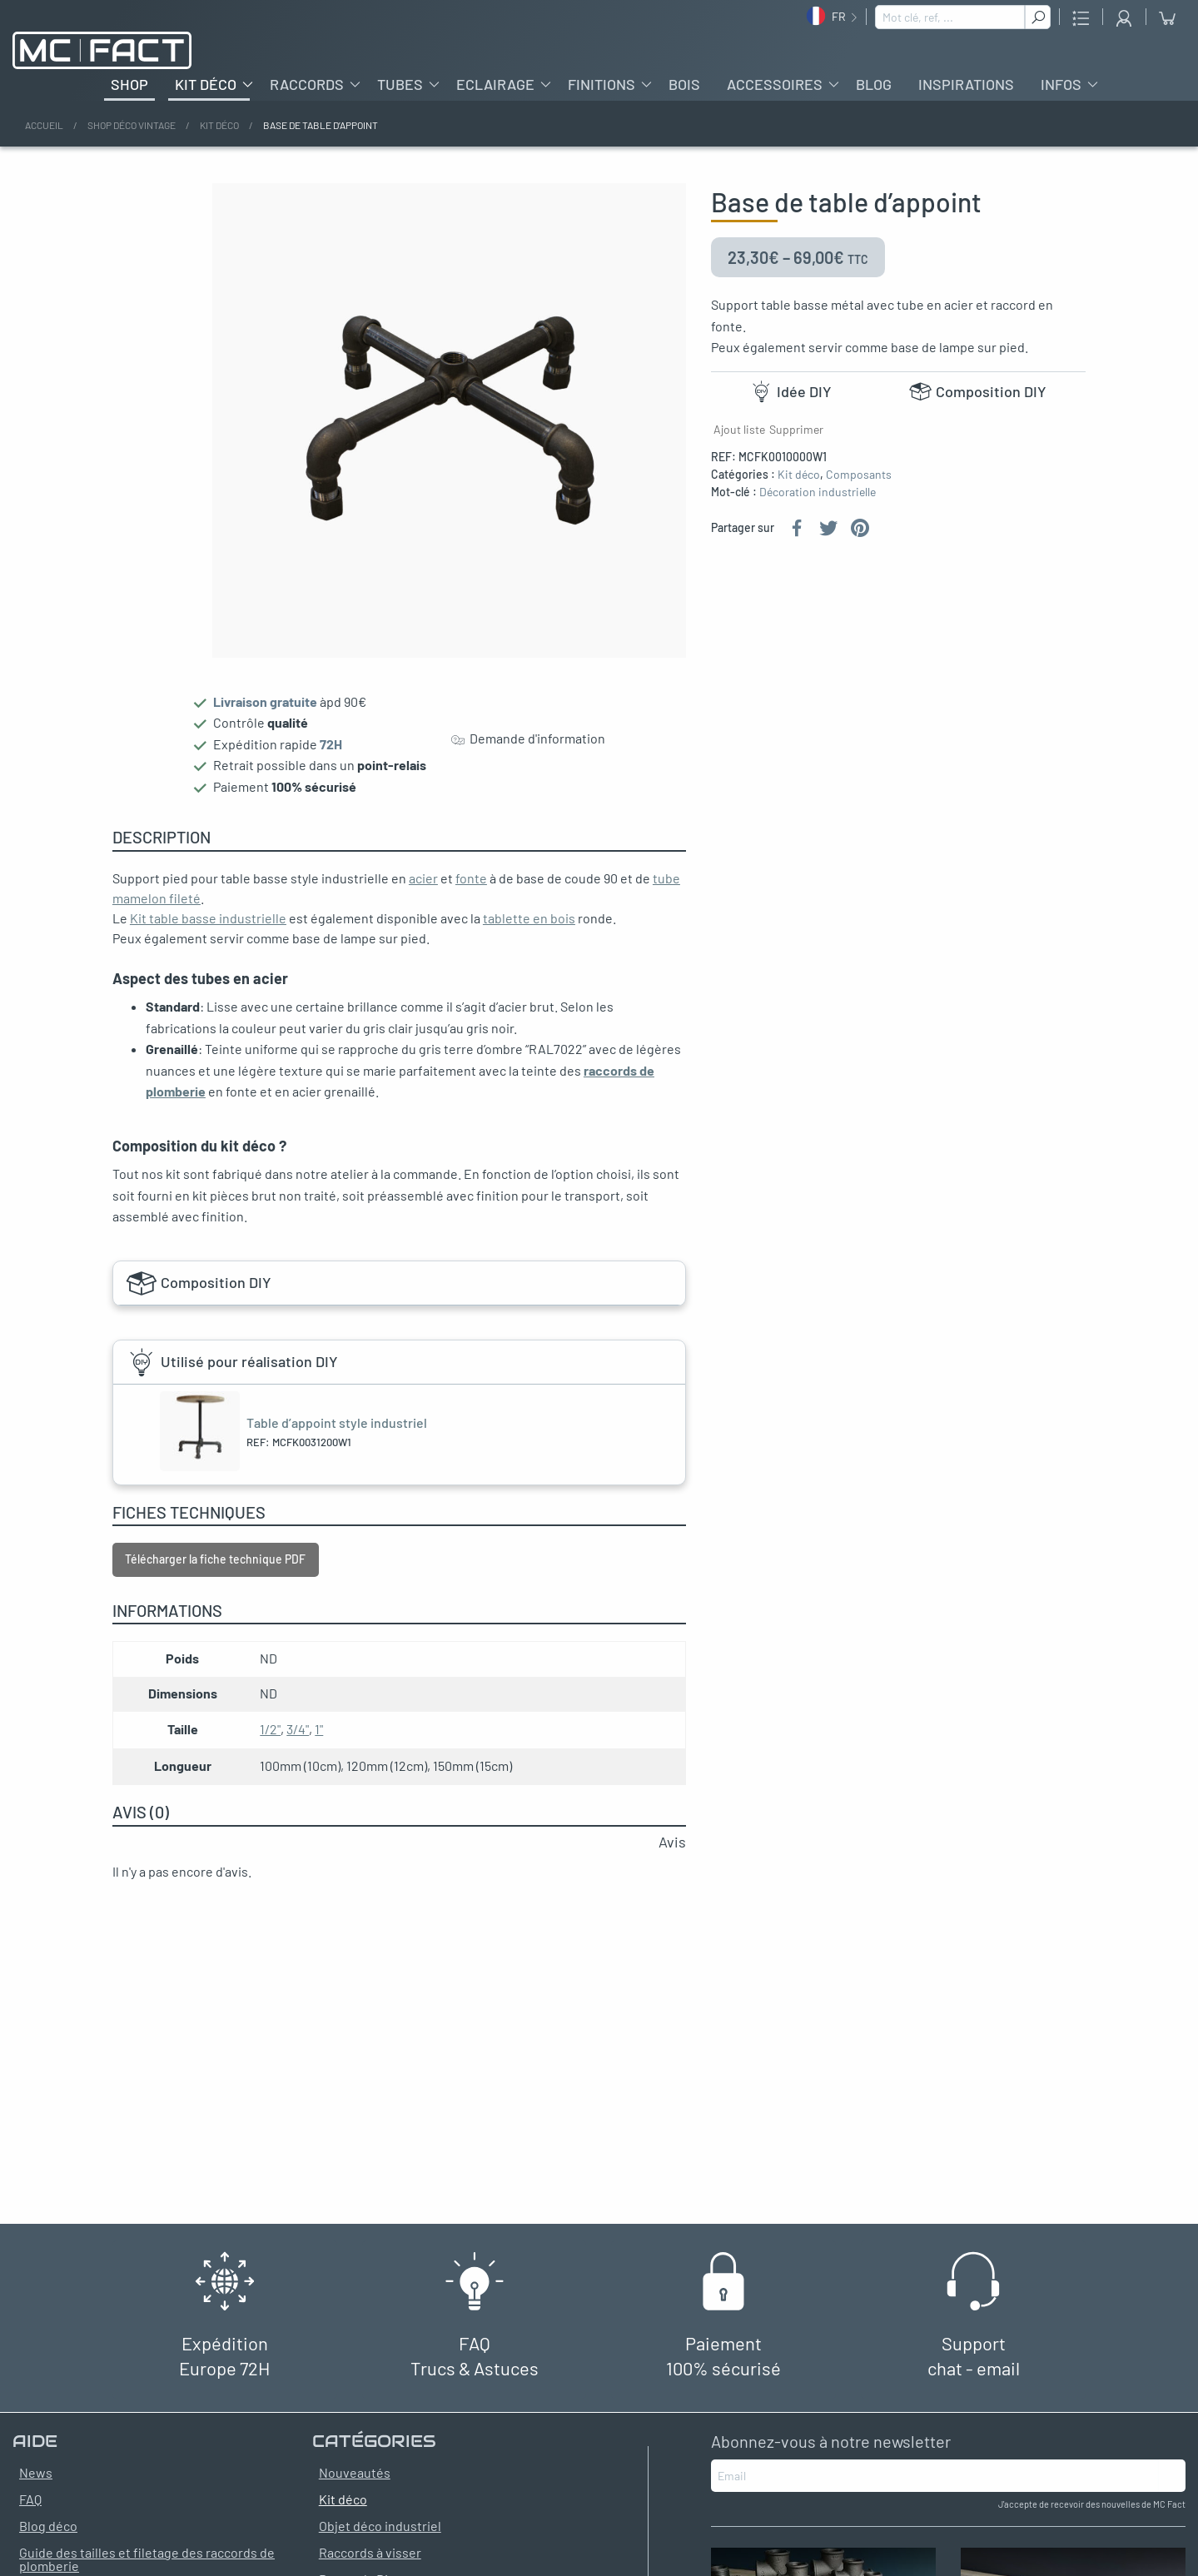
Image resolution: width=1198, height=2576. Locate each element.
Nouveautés (354, 2472)
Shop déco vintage (131, 125)
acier (423, 878)
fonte (471, 878)
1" (319, 1729)
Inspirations (966, 84)
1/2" (270, 1729)
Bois (684, 84)
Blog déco (48, 2526)
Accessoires (775, 84)
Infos (1061, 84)
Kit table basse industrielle (208, 918)
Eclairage (495, 84)
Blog (874, 84)
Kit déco (205, 84)
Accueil (44, 125)
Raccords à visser (370, 2552)
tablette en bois (529, 918)
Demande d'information (528, 739)
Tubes (400, 84)
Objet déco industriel (380, 2526)
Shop (129, 84)
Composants (859, 474)
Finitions (601, 84)
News (35, 2472)
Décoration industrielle (817, 492)
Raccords (307, 84)
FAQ (30, 2499)
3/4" (297, 1729)
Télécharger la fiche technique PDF (215, 1559)
